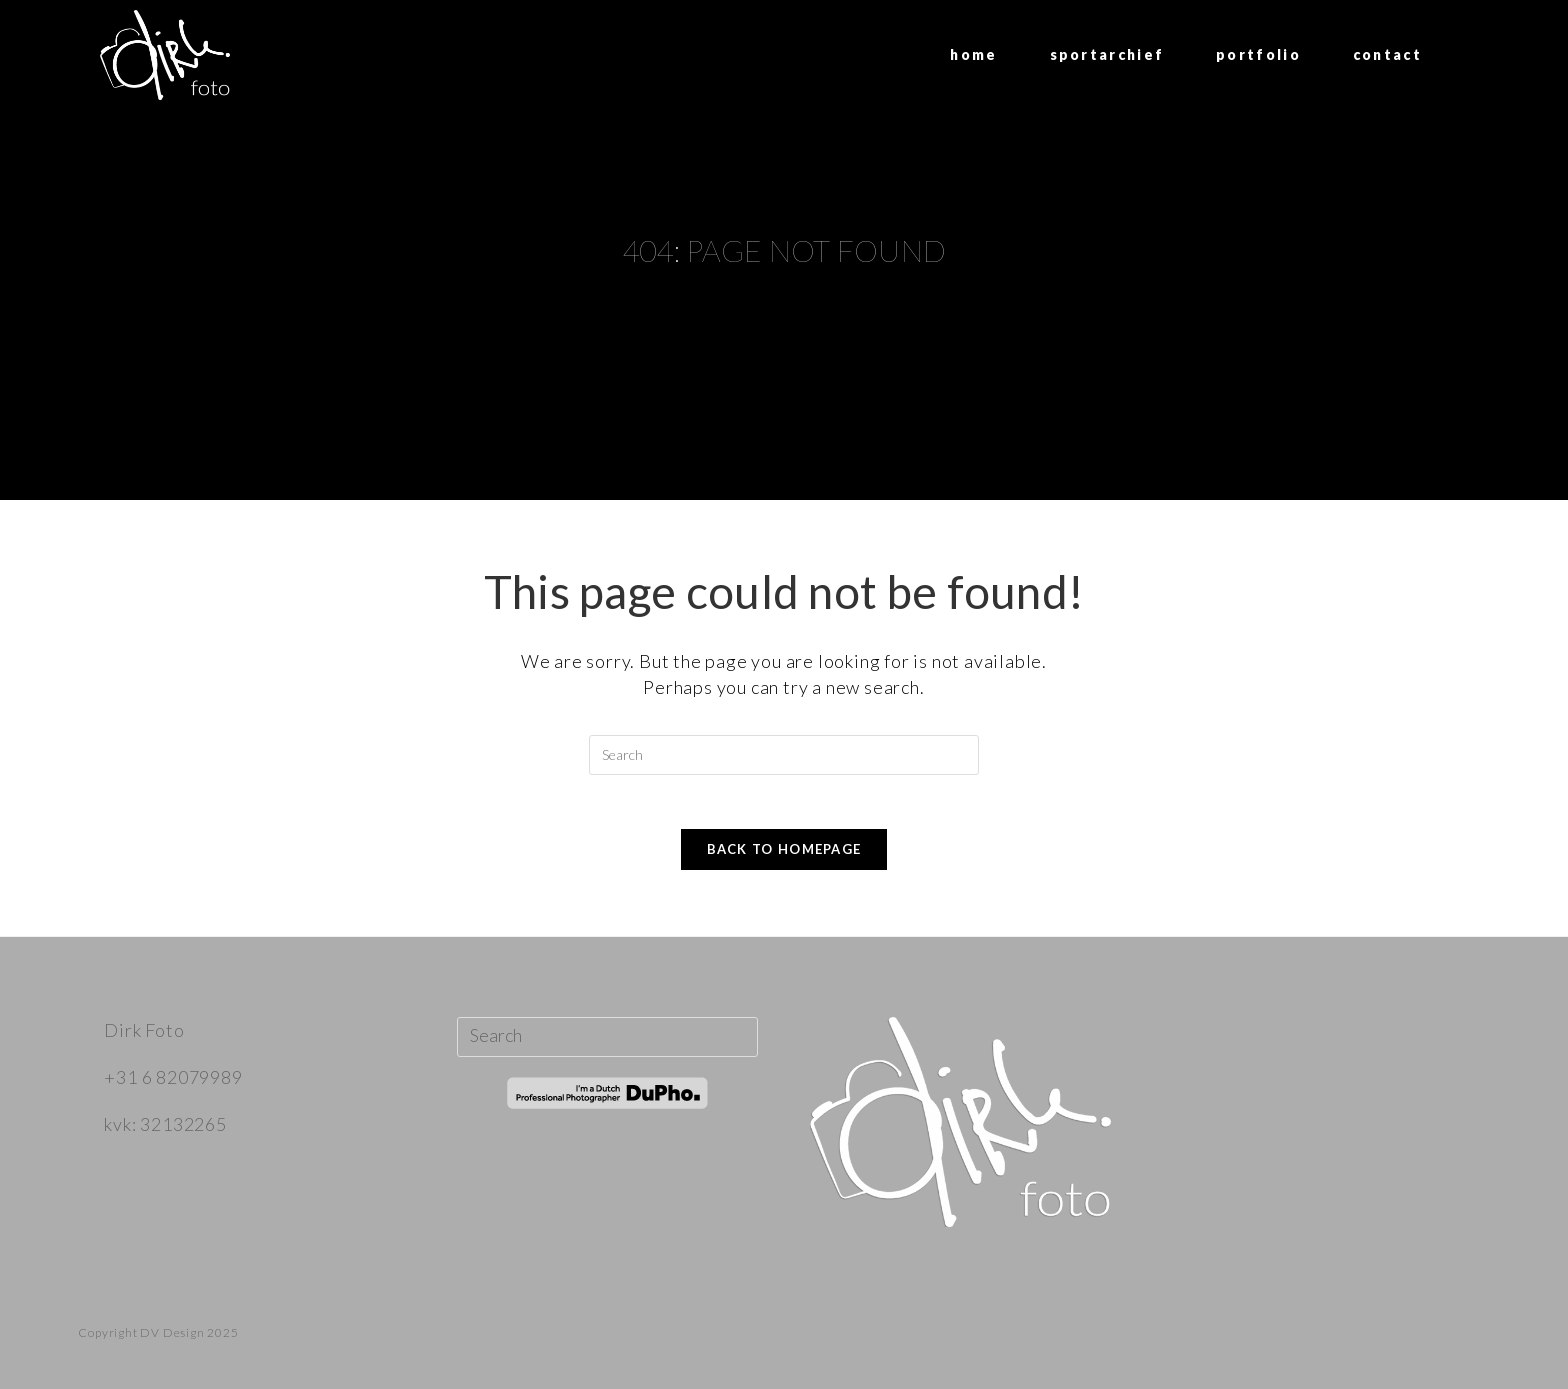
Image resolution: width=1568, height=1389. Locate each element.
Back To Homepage (784, 855)
